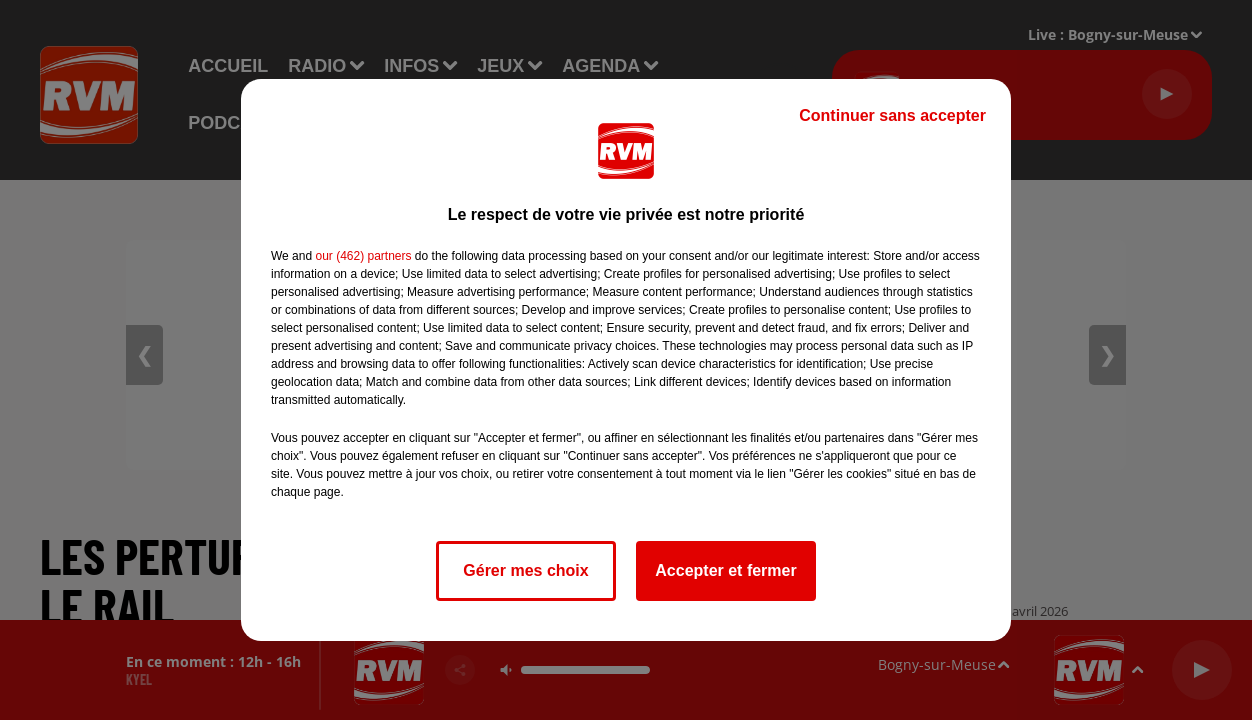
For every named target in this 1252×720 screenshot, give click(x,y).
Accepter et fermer (725, 570)
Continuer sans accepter (892, 115)
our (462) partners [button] (363, 256)
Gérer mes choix (525, 570)
